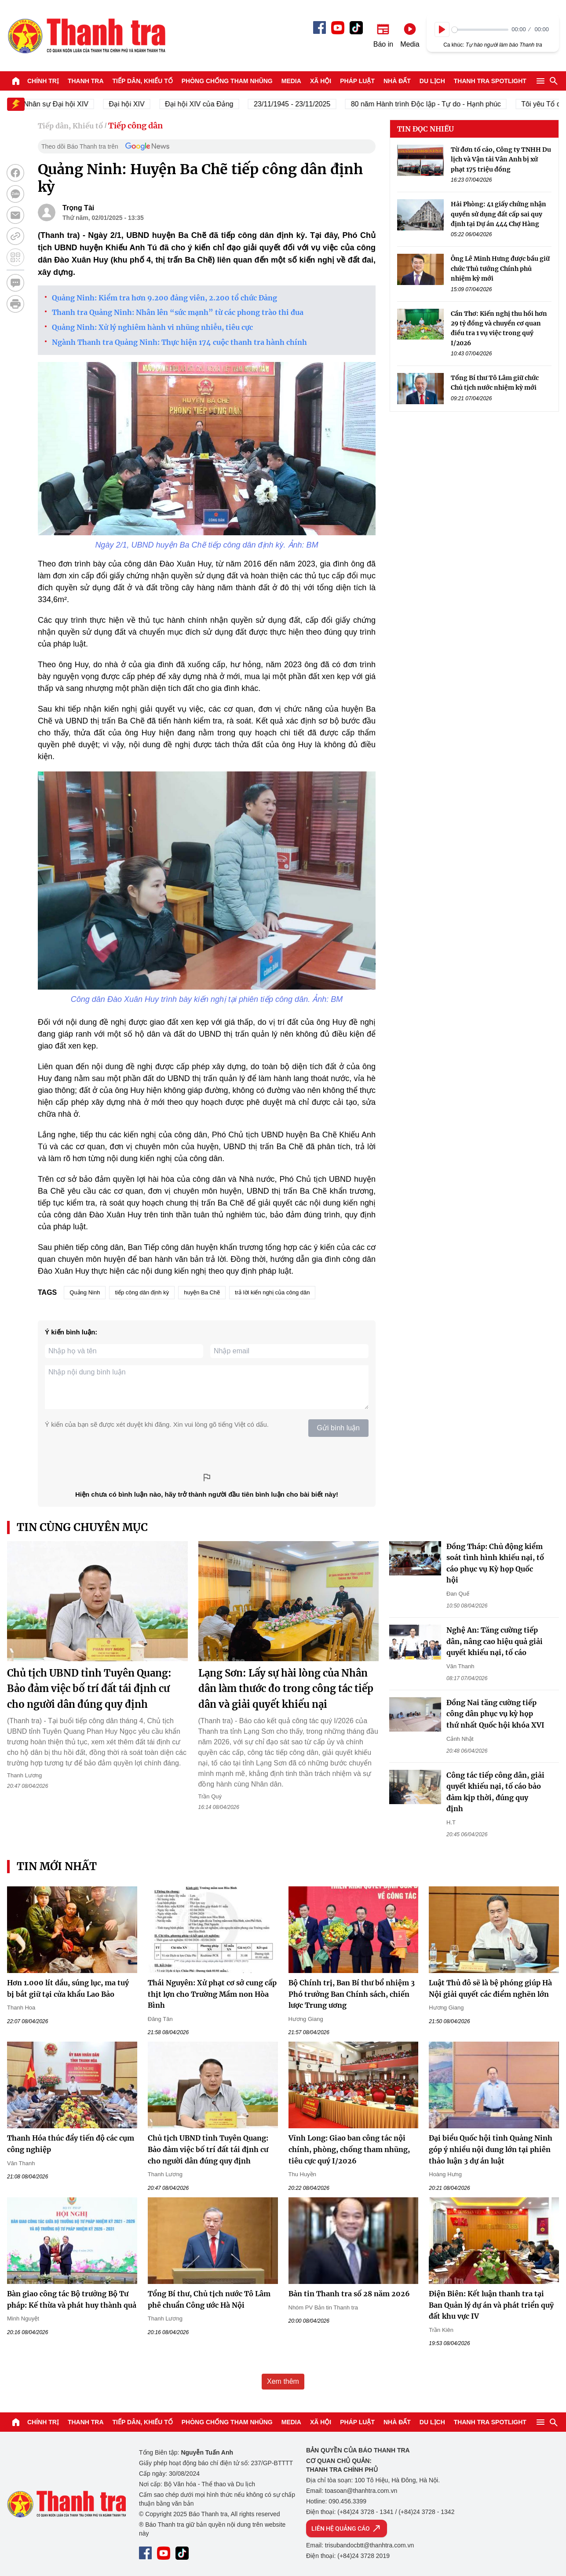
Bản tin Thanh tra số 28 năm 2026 (349, 2293)
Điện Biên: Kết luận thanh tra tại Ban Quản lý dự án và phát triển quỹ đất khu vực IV (491, 2304)
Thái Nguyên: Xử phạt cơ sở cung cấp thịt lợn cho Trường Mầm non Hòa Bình (212, 1994)
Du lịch (432, 80)
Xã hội (320, 80)
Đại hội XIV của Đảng (213, 104)
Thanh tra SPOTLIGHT (490, 80)
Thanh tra (86, 80)
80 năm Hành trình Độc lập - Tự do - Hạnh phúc (439, 104)
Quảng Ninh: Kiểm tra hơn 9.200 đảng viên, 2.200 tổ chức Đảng (164, 297)
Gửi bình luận (338, 1428)
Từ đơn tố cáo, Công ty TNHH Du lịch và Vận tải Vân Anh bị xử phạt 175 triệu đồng (501, 159)
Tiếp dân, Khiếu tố (143, 80)
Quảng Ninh (84, 1292)
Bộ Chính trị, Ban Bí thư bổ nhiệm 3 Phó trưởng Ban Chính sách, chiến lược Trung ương (351, 1994)
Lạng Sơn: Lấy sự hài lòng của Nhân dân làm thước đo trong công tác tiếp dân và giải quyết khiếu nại (285, 1688)
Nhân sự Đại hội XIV (69, 104)
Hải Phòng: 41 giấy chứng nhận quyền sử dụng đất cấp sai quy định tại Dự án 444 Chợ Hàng (498, 214)
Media (291, 80)
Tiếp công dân (135, 126)
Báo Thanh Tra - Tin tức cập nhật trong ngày (86, 36)
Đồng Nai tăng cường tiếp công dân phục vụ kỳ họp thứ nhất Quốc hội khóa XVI (495, 1713)
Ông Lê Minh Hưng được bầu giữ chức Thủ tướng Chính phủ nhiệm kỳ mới (500, 268)
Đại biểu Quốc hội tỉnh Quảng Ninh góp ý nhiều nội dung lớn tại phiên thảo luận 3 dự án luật (490, 2149)
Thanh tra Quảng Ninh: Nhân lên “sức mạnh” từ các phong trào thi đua (177, 312)
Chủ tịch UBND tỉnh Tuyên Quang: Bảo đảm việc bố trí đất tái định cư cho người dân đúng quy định (89, 1688)
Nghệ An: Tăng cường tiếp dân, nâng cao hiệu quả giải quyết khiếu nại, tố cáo (494, 1641)
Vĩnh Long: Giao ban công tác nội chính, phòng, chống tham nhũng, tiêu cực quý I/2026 (349, 2149)
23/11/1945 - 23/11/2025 (305, 104)
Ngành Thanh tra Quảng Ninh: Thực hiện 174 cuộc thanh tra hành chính (179, 342)
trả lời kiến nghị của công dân (272, 1292)
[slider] (480, 30)
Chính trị (43, 80)
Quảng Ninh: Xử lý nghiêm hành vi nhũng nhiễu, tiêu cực (152, 327)
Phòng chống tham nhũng (227, 80)
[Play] (442, 29)
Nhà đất (397, 80)
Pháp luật (357, 80)
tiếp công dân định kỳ (142, 1292)
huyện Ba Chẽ (202, 1292)
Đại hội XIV (140, 104)
